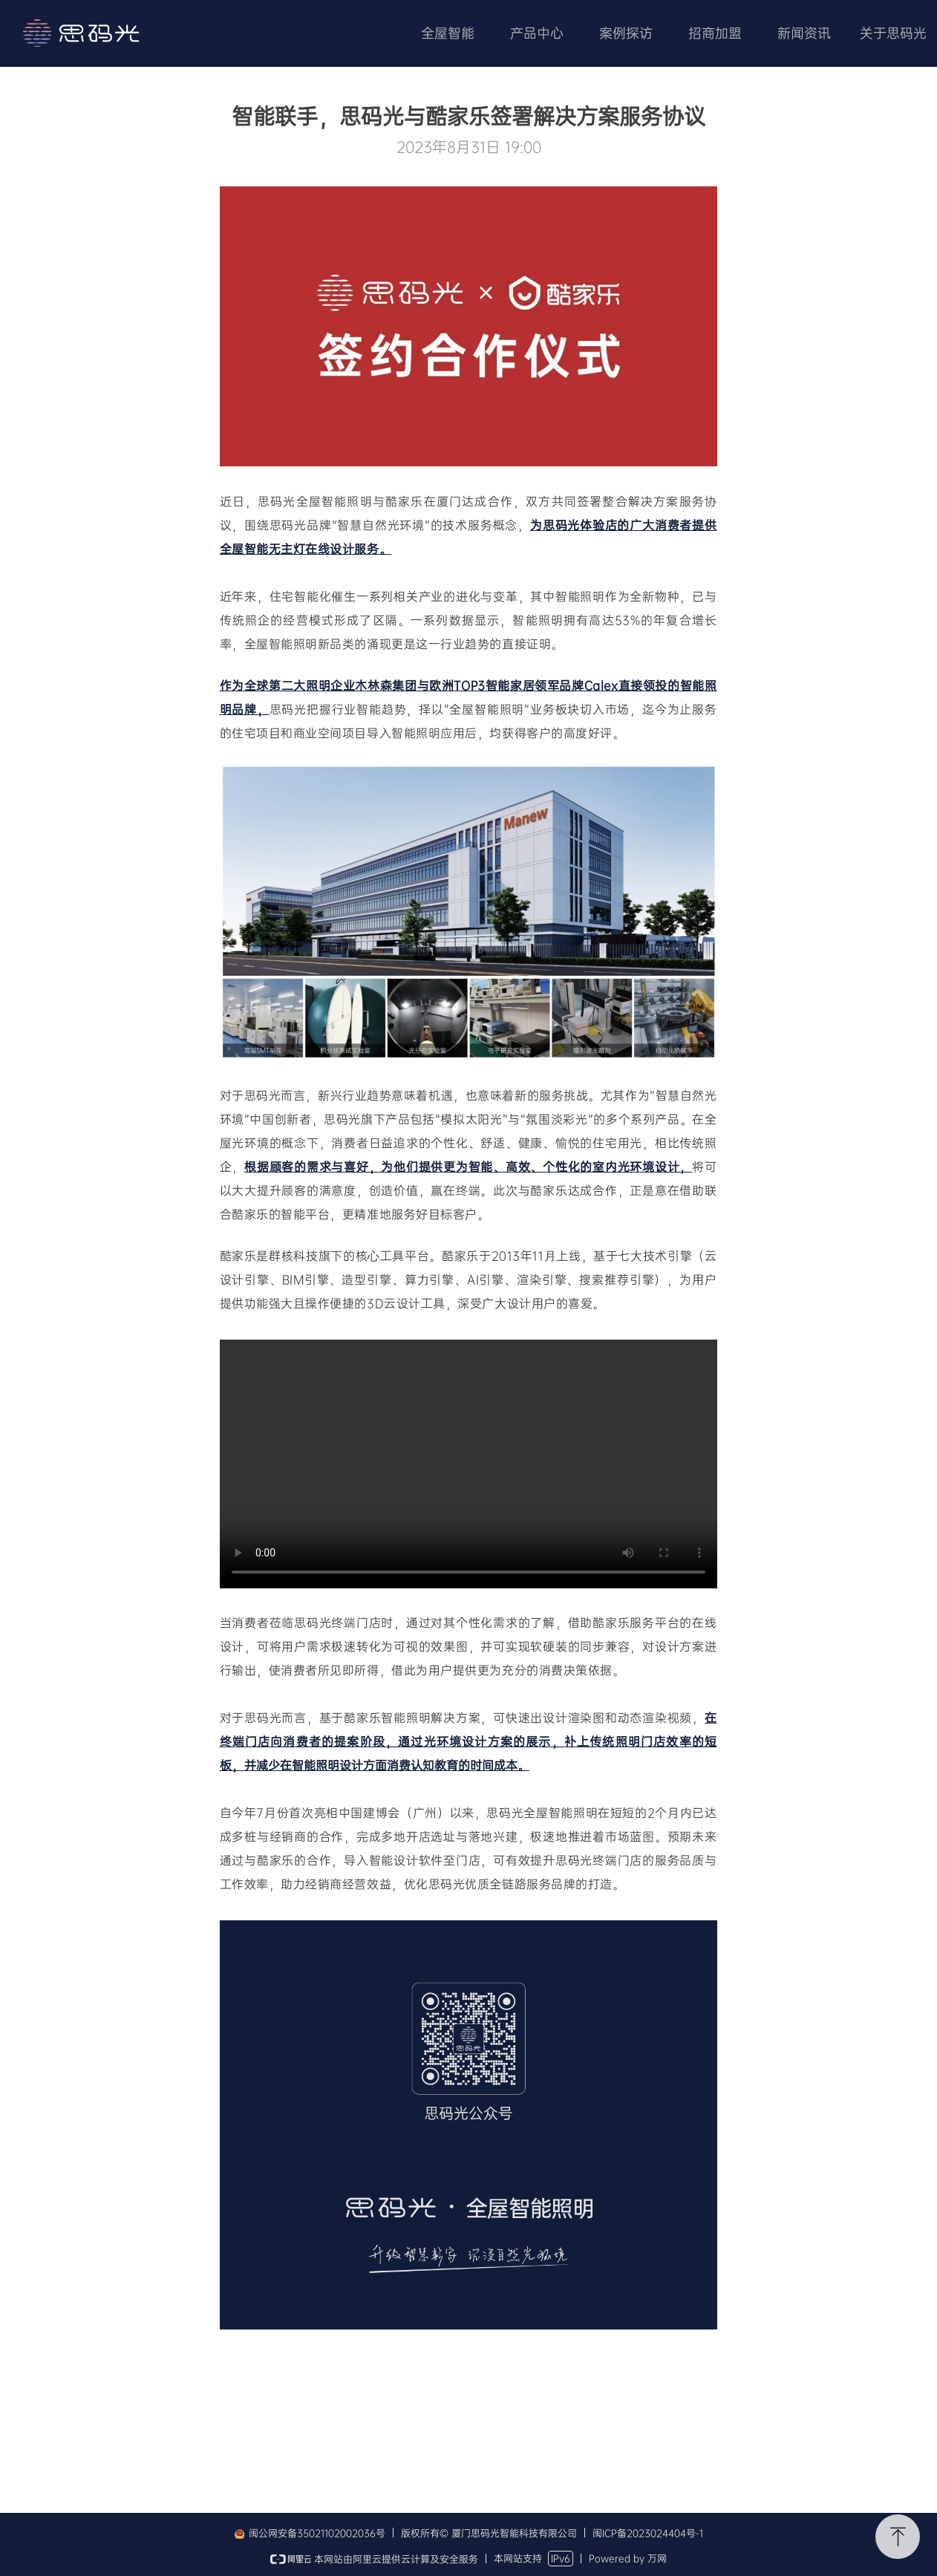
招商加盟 (715, 33)
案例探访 (626, 33)
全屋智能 (447, 33)
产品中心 (537, 33)
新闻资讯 (804, 33)
